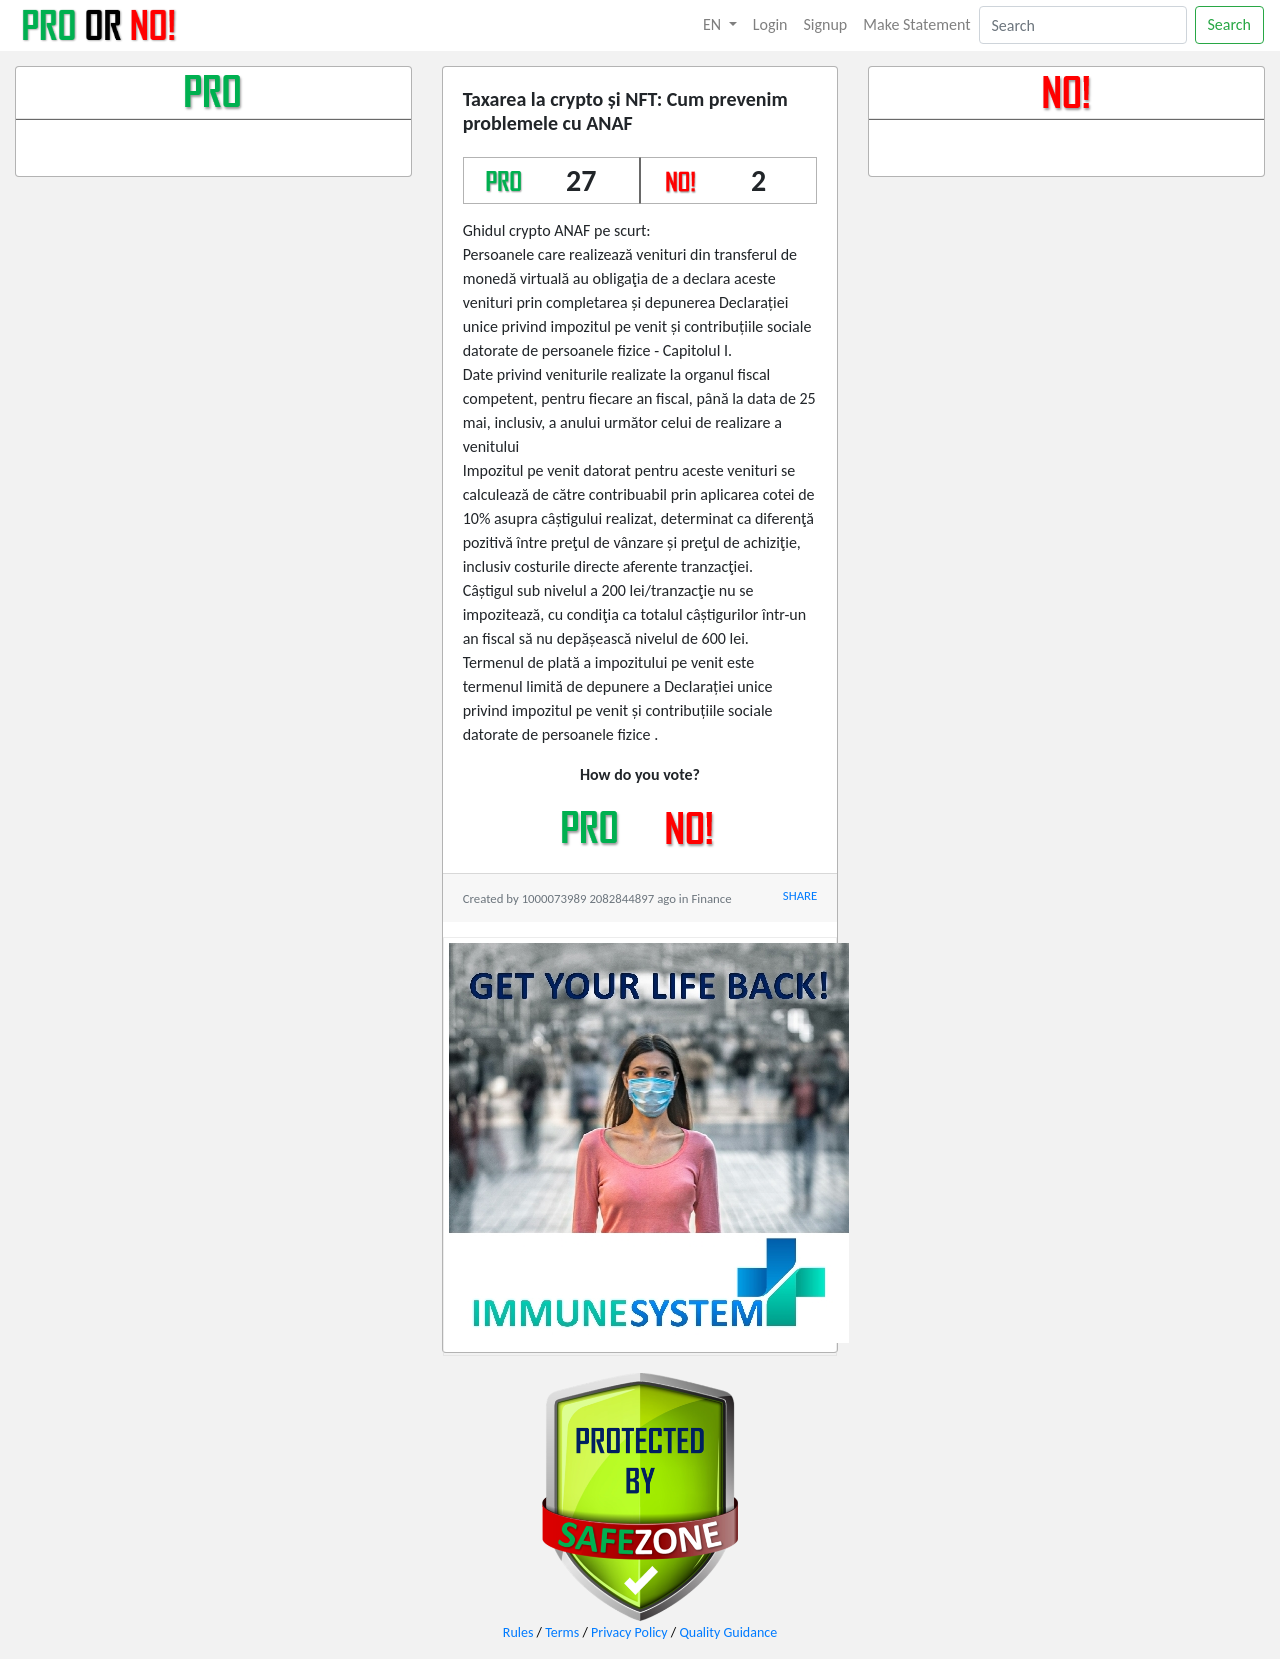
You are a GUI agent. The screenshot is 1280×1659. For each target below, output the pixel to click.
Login (770, 24)
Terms (562, 1632)
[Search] (1083, 25)
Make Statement (916, 24)
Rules (518, 1632)
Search (1230, 24)
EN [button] (714, 24)
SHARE (800, 895)
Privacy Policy (629, 1632)
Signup (826, 24)
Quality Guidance (728, 1632)
